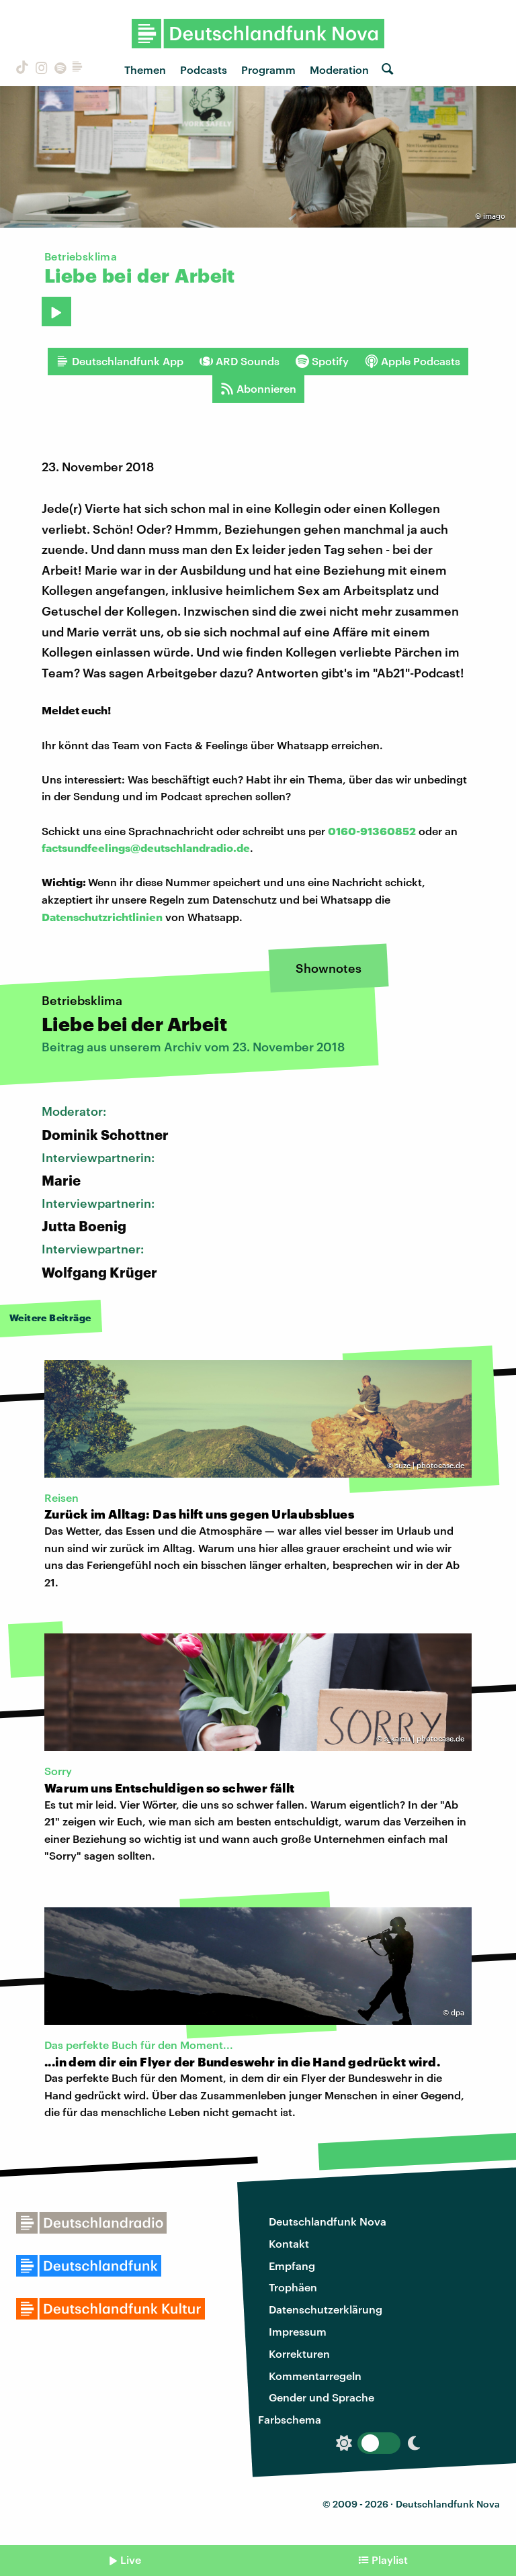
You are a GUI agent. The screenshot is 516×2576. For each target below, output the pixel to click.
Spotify (322, 361)
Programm (268, 69)
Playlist (390, 2559)
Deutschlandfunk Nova (327, 2221)
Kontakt (289, 2243)
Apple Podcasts (412, 361)
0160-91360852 (372, 830)
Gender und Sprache (321, 2397)
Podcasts (203, 69)
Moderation (339, 69)
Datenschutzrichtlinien (102, 916)
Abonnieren (258, 388)
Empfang (292, 2265)
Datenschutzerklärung (325, 2309)
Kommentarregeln (315, 2375)
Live (130, 2559)
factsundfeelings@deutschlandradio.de (146, 847)
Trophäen (293, 2287)
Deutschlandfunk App (119, 361)
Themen (145, 69)
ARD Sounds (240, 361)
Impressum (298, 2331)
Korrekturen (299, 2353)
